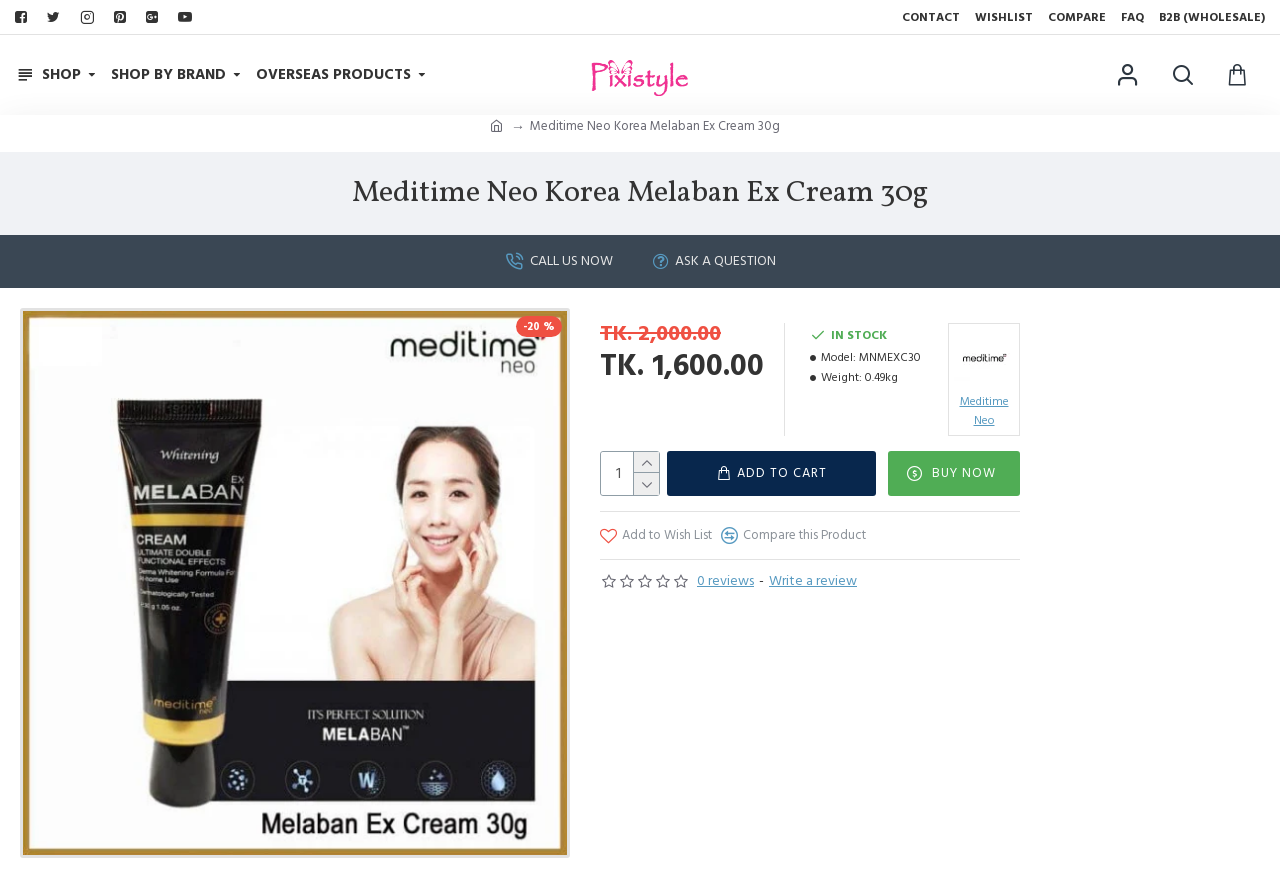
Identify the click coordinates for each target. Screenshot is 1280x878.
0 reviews (725, 581)
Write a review (813, 581)
